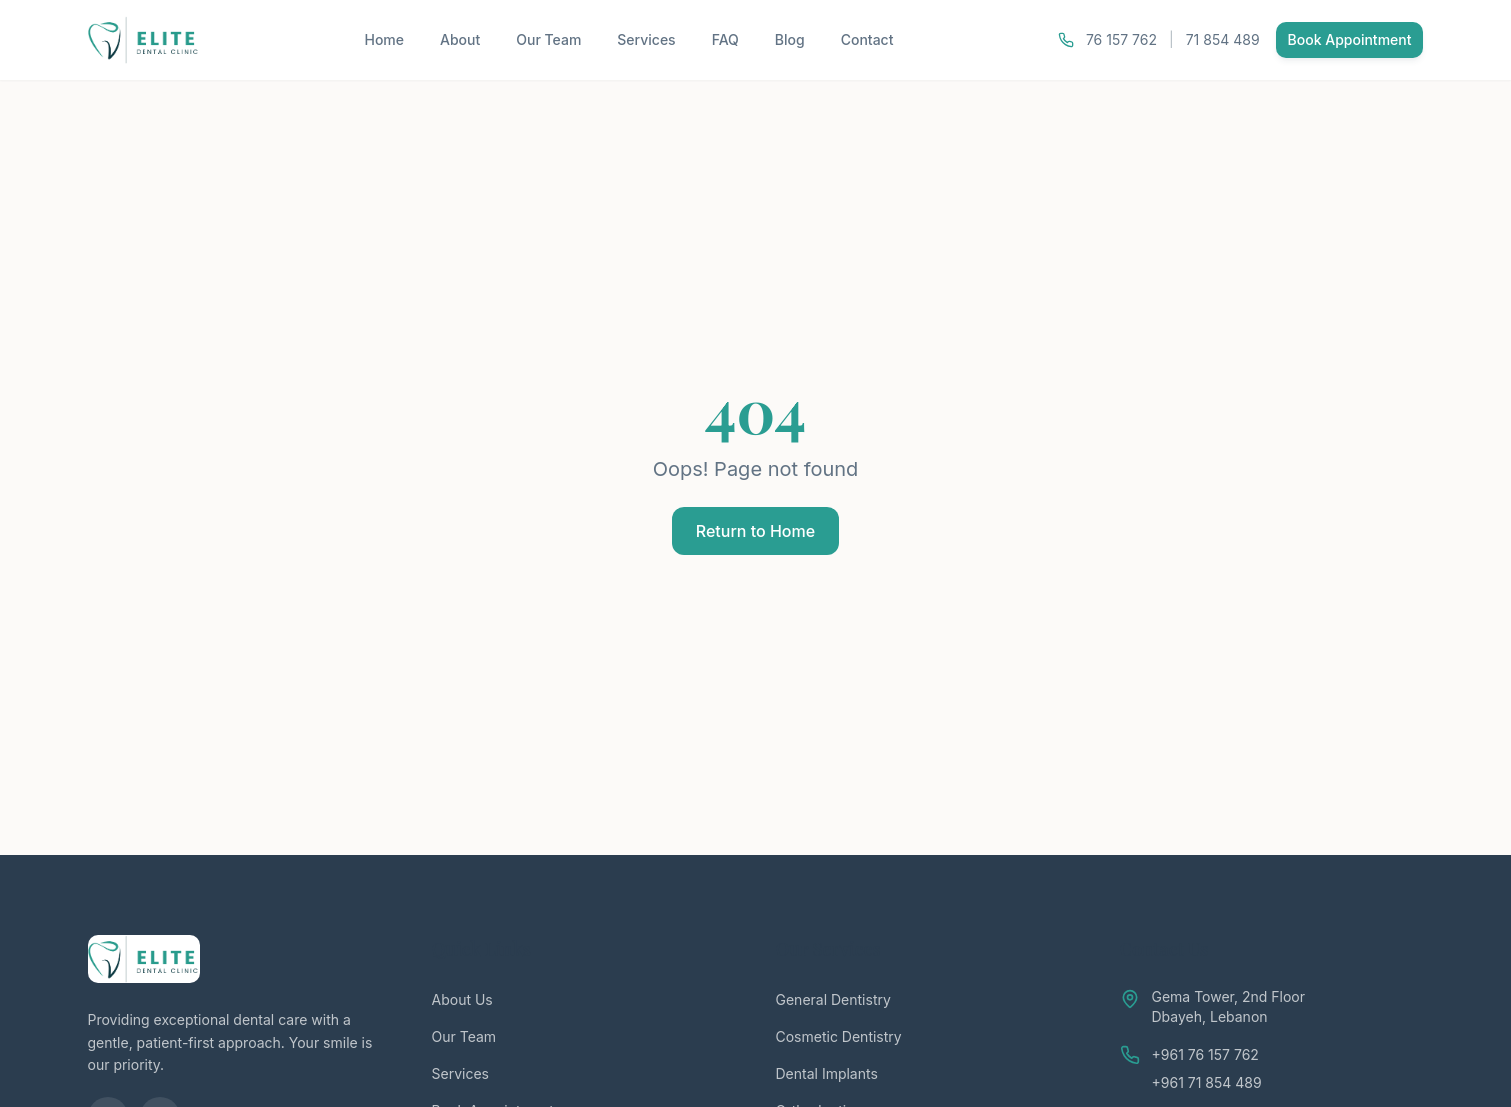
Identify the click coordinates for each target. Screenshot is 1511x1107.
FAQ (725, 39)
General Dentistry (833, 999)
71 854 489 (1223, 39)
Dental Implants (827, 1073)
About (460, 39)
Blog (790, 39)
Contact (867, 39)
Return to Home (755, 531)
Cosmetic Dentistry (839, 1036)
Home (384, 39)
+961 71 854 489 (1207, 1082)
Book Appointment (1350, 39)
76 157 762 (1121, 39)
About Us (462, 999)
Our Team (548, 39)
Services (646, 39)
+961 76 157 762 (1205, 1054)
